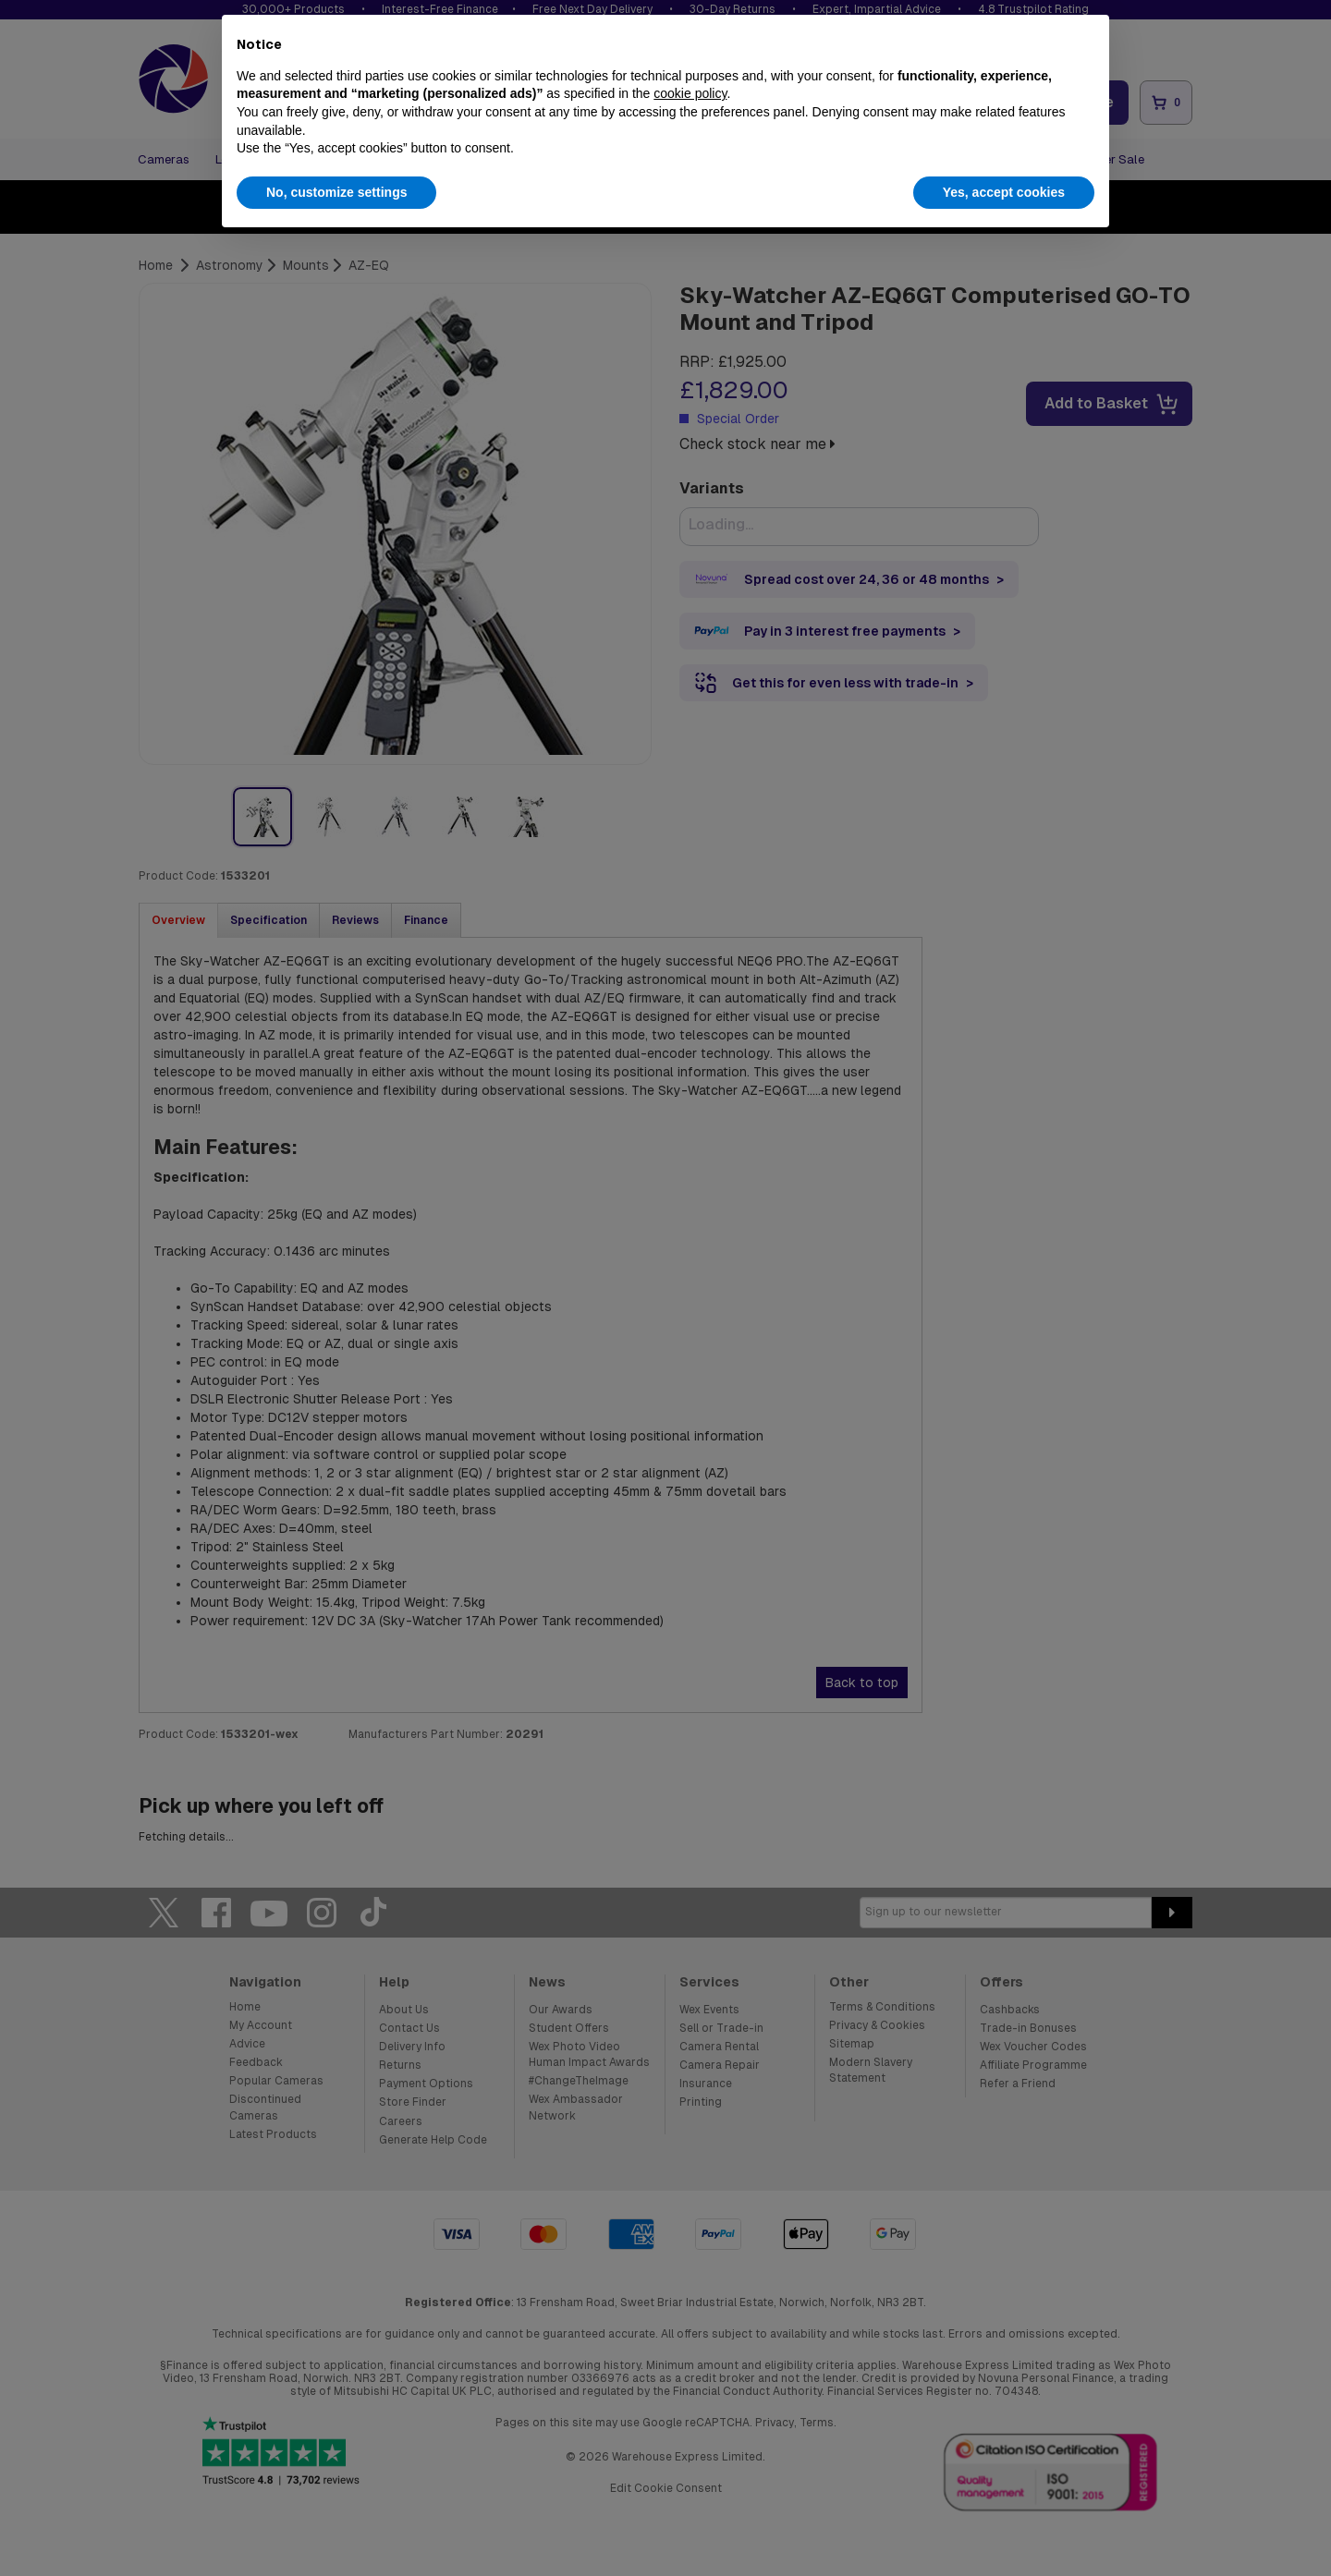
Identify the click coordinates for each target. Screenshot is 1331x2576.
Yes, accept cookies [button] (1004, 192)
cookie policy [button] (690, 93)
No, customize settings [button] (336, 192)
